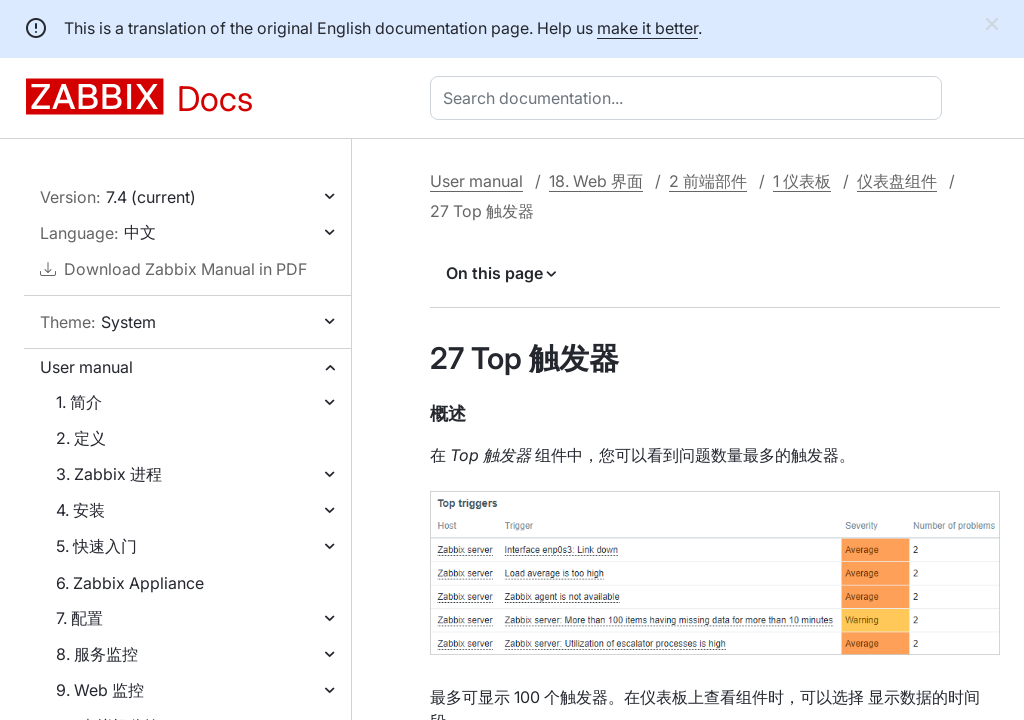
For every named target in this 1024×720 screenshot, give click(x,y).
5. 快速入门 (96, 546)
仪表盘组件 (897, 181)
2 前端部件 (708, 181)
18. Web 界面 (596, 181)
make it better (647, 28)
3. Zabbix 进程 (109, 474)
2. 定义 (81, 438)
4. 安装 (80, 510)
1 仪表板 (802, 181)
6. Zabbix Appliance (130, 583)
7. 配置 (79, 618)
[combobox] (690, 98)
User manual (86, 367)
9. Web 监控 (100, 690)
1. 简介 (79, 402)
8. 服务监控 (97, 654)
